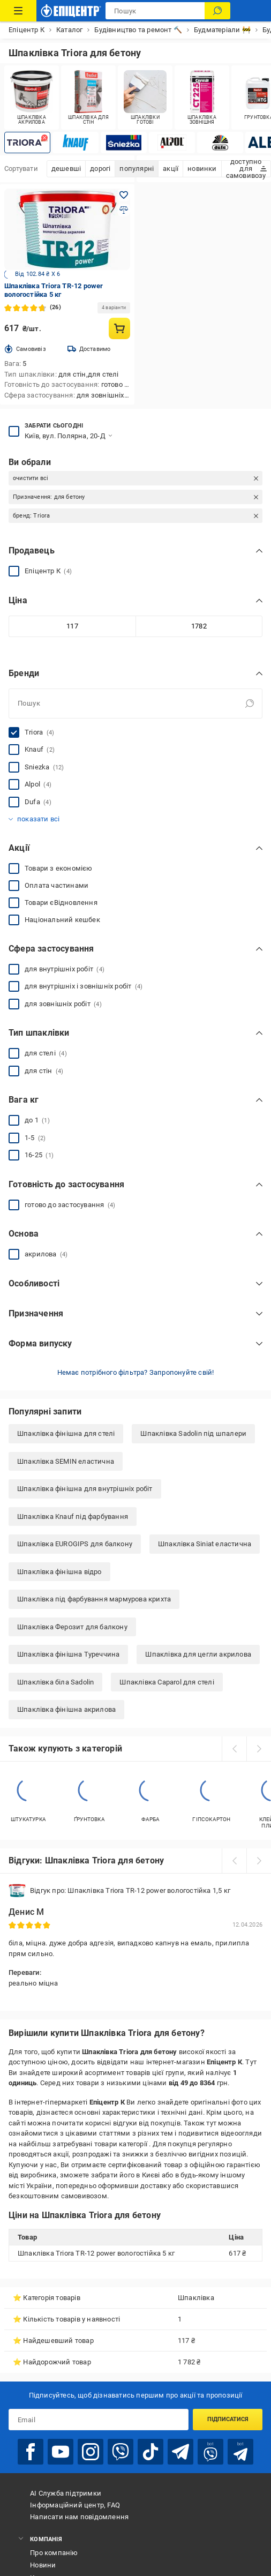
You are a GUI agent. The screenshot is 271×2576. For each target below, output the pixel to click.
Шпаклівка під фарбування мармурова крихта (94, 1599)
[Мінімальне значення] (72, 626)
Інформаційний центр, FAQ (75, 2505)
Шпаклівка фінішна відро (59, 1572)
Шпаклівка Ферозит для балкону (72, 1627)
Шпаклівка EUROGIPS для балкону (74, 1544)
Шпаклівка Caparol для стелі (166, 1682)
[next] (258, 1748)
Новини (43, 2565)
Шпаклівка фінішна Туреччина (68, 1654)
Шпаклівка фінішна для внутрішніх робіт (85, 1489)
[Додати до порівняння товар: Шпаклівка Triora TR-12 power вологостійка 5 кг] (123, 210)
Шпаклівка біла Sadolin (55, 1682)
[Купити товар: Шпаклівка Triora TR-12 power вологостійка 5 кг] (119, 328)
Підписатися (228, 2419)
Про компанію (54, 2553)
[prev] (234, 1748)
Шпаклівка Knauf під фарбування (72, 1516)
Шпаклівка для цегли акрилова (198, 1654)
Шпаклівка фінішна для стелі (66, 1433)
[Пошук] (217, 10)
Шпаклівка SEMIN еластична (65, 1461)
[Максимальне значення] (199, 626)
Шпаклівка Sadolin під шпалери (193, 1433)
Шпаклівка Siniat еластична (204, 1544)
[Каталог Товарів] (18, 10)
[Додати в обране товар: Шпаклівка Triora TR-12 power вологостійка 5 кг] (123, 195)
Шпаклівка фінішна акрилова (66, 1709)
